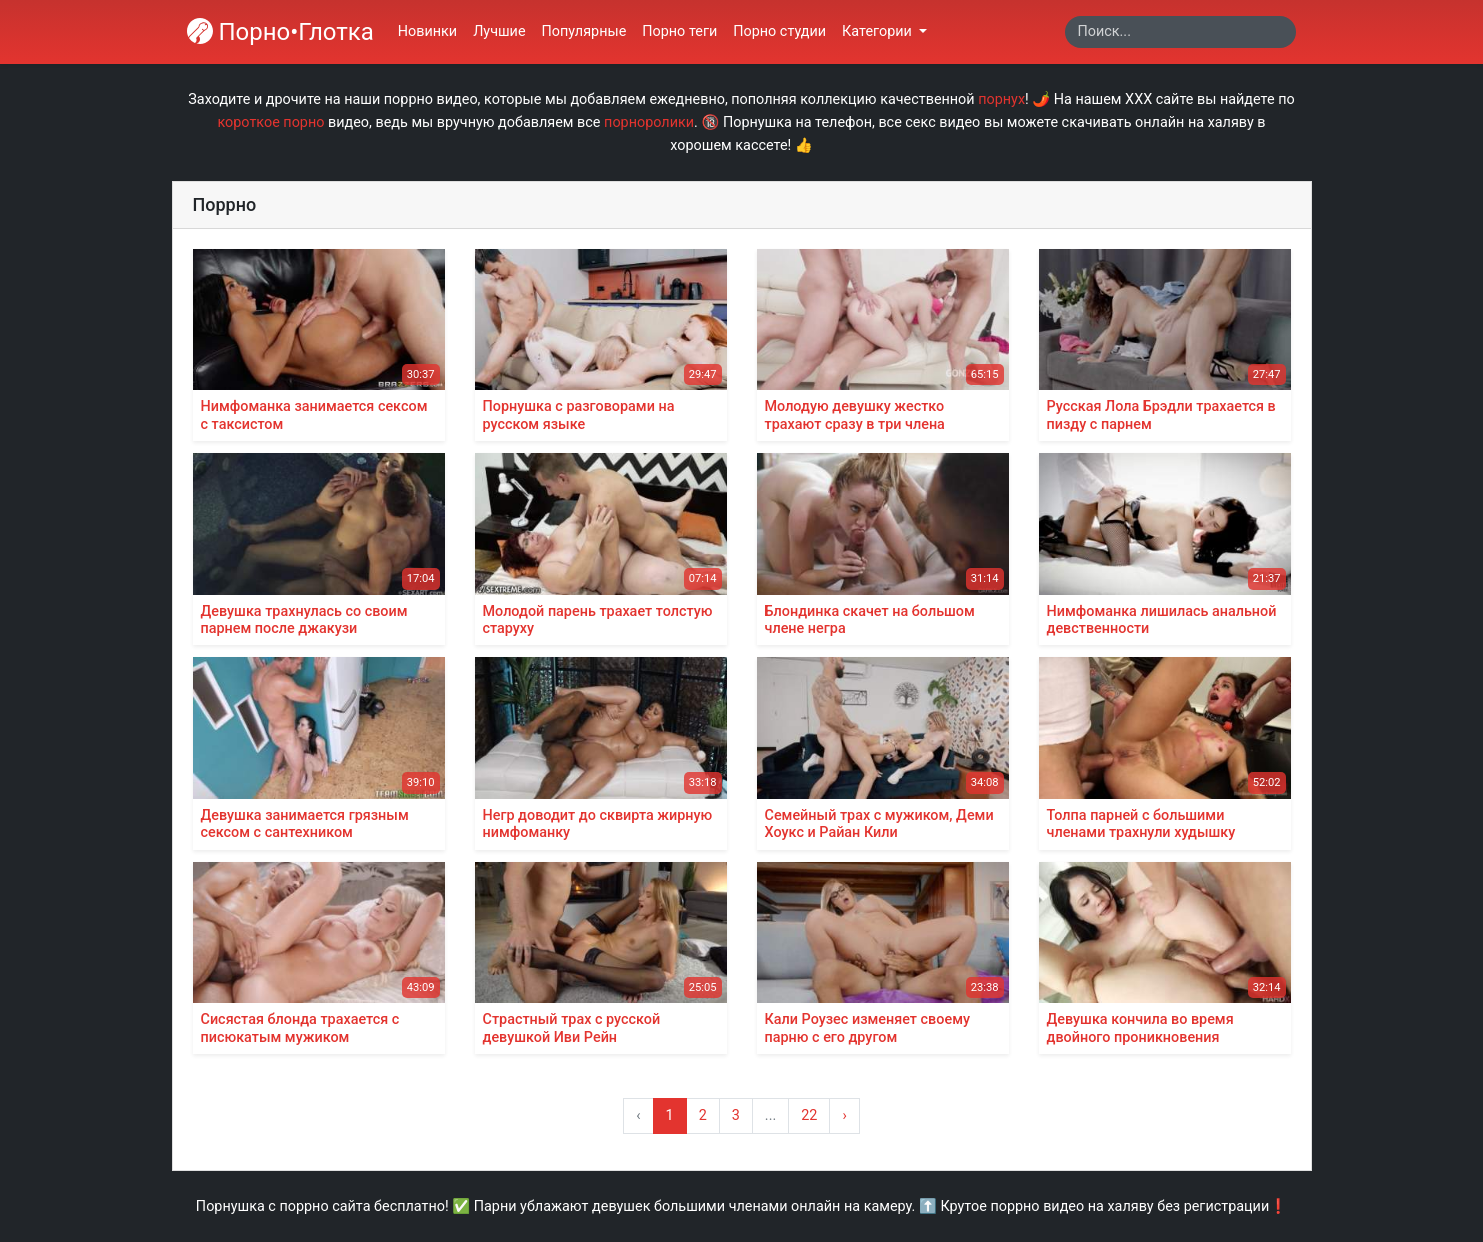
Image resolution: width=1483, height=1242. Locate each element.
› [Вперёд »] (844, 1115)
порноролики (649, 122)
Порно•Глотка (280, 32)
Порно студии (779, 31)
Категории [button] (878, 31)
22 (809, 1115)
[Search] (1180, 32)
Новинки (427, 31)
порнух (1001, 99)
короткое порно (270, 122)
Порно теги (679, 31)
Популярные (584, 31)
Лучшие (499, 31)
